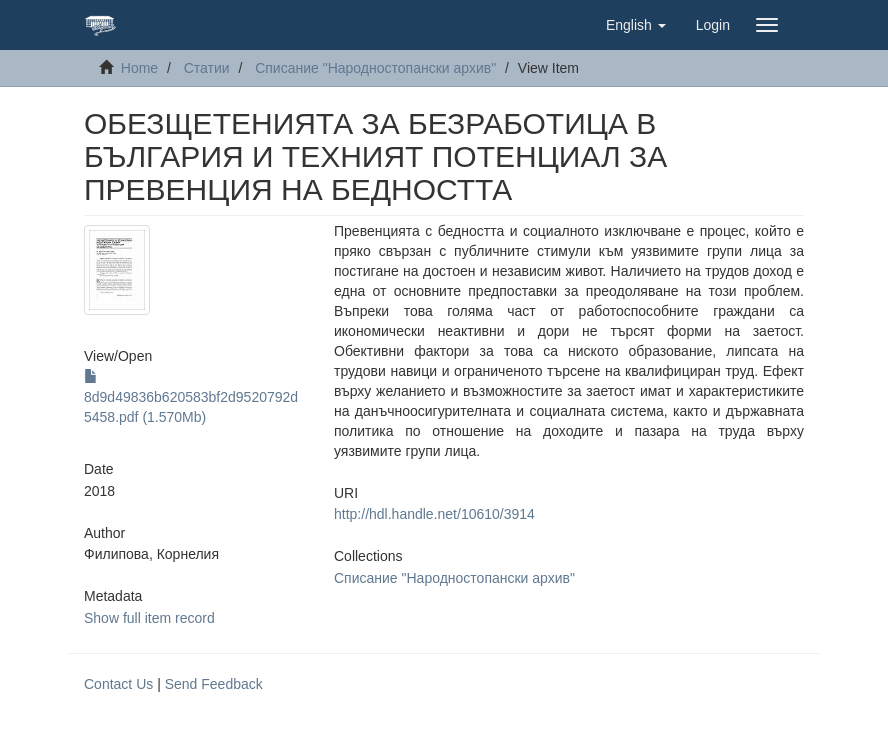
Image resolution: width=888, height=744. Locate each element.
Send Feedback (214, 684)
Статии (207, 68)
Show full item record (149, 618)
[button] (636, 25)
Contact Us (118, 684)
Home (139, 68)
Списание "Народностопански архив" (375, 68)
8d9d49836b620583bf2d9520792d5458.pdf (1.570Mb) (191, 397)
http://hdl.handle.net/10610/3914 (434, 514)
